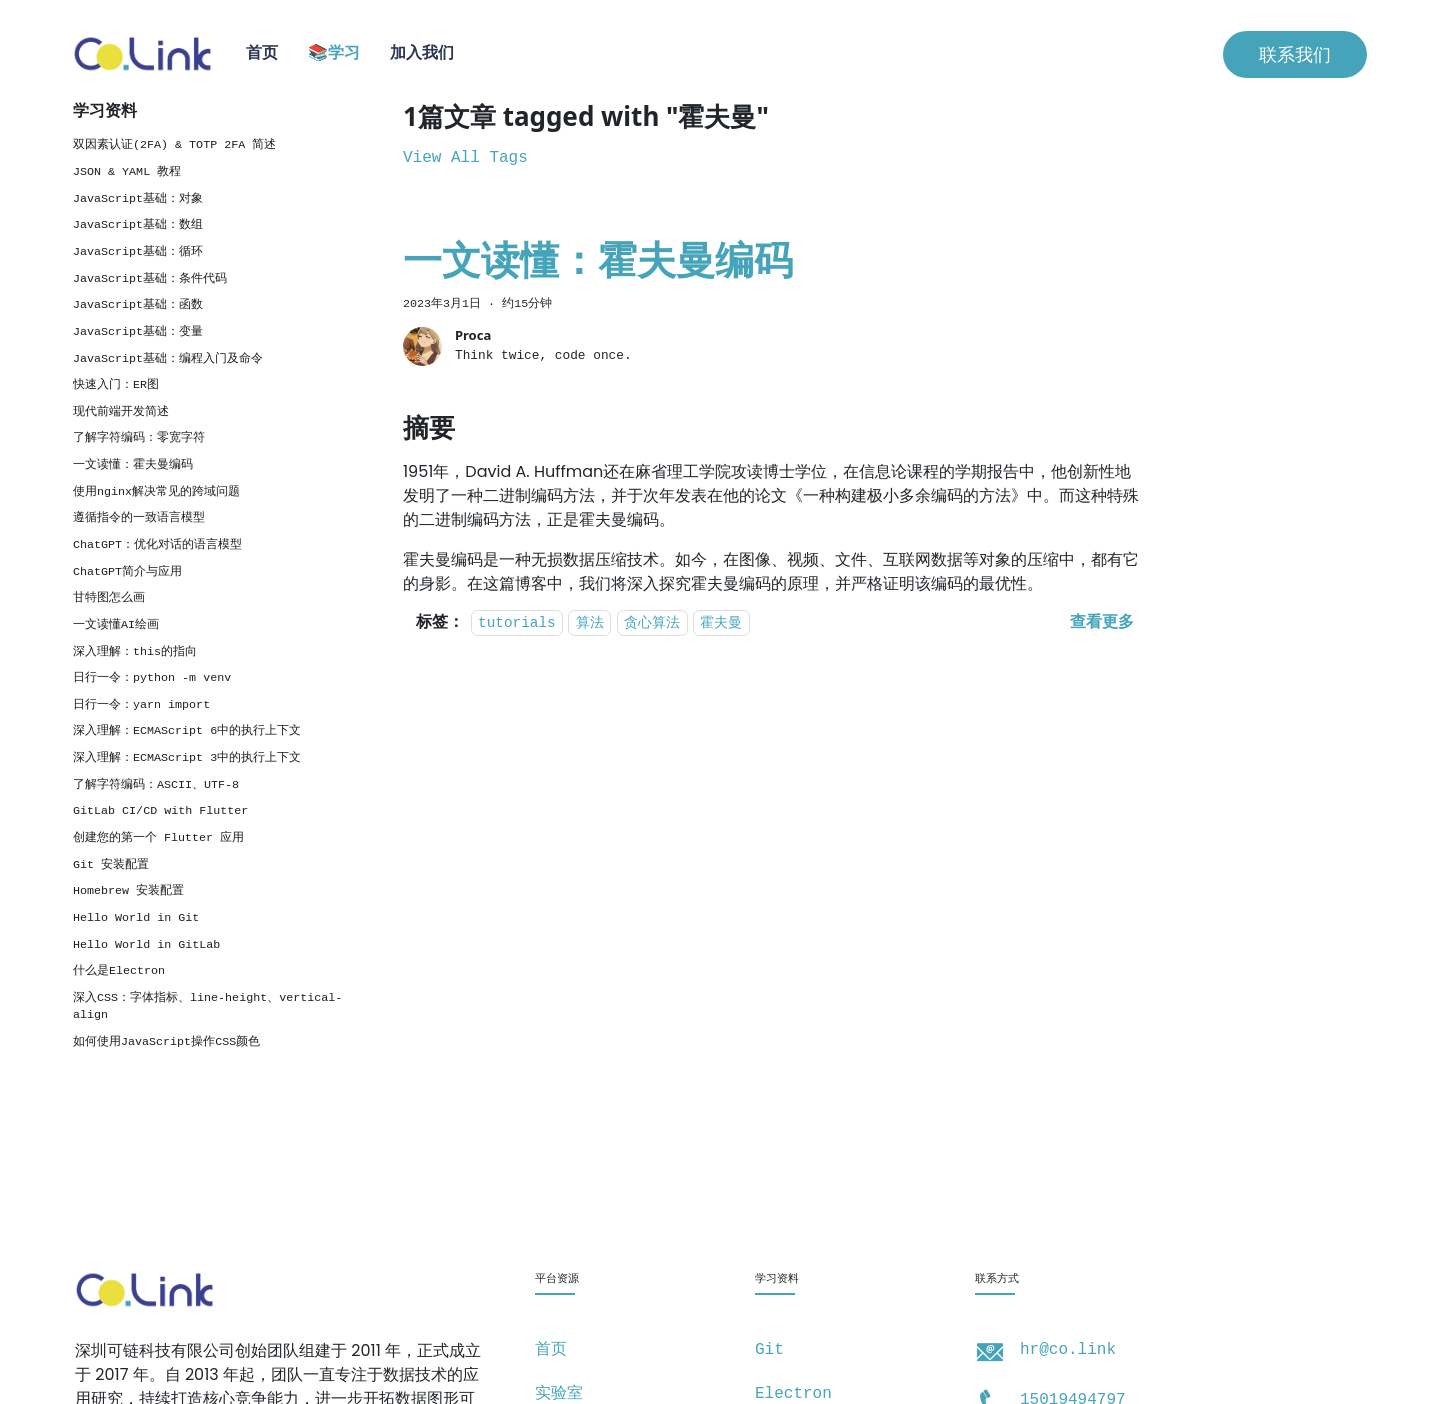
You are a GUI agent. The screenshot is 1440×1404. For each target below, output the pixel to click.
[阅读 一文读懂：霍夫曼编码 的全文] (1102, 623)
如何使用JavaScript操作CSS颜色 (166, 1042)
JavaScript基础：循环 (138, 252)
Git (769, 1350)
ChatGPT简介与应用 (127, 572)
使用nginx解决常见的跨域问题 (156, 492)
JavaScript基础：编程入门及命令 (168, 359)
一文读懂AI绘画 (116, 625)
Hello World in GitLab (146, 945)
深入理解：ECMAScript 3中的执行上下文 (187, 758)
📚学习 (334, 54)
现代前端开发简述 (121, 412)
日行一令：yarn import (141, 705)
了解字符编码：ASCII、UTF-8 (156, 785)
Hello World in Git (136, 918)
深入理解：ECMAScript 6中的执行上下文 (187, 731)
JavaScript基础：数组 (138, 225)
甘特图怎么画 (109, 598)
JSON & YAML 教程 (127, 172)
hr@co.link (1068, 1350)
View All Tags (465, 158)
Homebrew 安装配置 (128, 891)
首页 (262, 54)
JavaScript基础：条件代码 (150, 279)
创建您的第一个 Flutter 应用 (158, 838)
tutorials (517, 623)
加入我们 (422, 54)
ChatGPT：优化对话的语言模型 (157, 545)
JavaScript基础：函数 (138, 305)
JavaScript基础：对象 (138, 199)
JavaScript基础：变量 (138, 332)
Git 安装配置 (111, 865)
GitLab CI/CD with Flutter (160, 811)
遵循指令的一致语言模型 (139, 518)
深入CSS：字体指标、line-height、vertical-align (207, 1007)
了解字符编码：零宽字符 (139, 438)
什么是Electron (119, 971)
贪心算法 (652, 623)
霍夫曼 (721, 623)
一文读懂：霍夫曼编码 (133, 465)
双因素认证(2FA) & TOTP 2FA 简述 (174, 145)
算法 (590, 623)
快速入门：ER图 (116, 385)
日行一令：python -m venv (152, 678)
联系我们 (1295, 54)
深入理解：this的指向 (135, 652)
